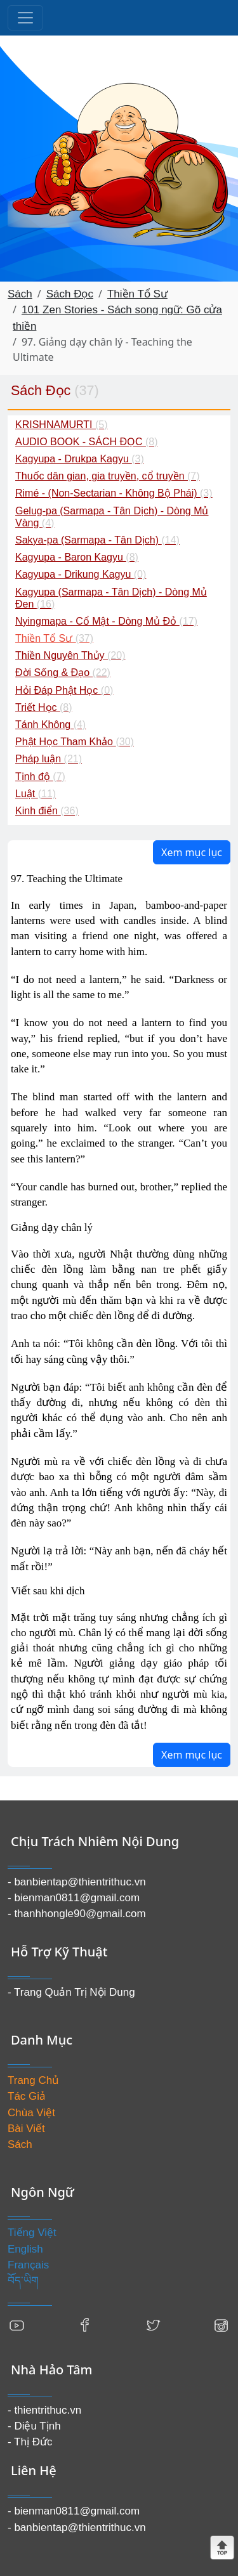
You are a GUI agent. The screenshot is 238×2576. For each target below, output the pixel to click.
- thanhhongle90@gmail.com (77, 1914)
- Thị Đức (30, 2442)
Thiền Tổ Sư (137, 294)
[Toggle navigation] (25, 17)
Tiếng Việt (32, 2233)
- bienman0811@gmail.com (74, 1898)
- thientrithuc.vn (44, 2410)
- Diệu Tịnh (34, 2426)
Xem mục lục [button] (191, 852)
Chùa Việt (31, 2113)
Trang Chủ (33, 2080)
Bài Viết (26, 2129)
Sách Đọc (69, 294)
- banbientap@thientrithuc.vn (77, 1882)
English (25, 2249)
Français (28, 2265)
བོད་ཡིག (23, 2281)
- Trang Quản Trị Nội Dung (71, 1992)
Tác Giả (27, 2096)
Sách (20, 294)
